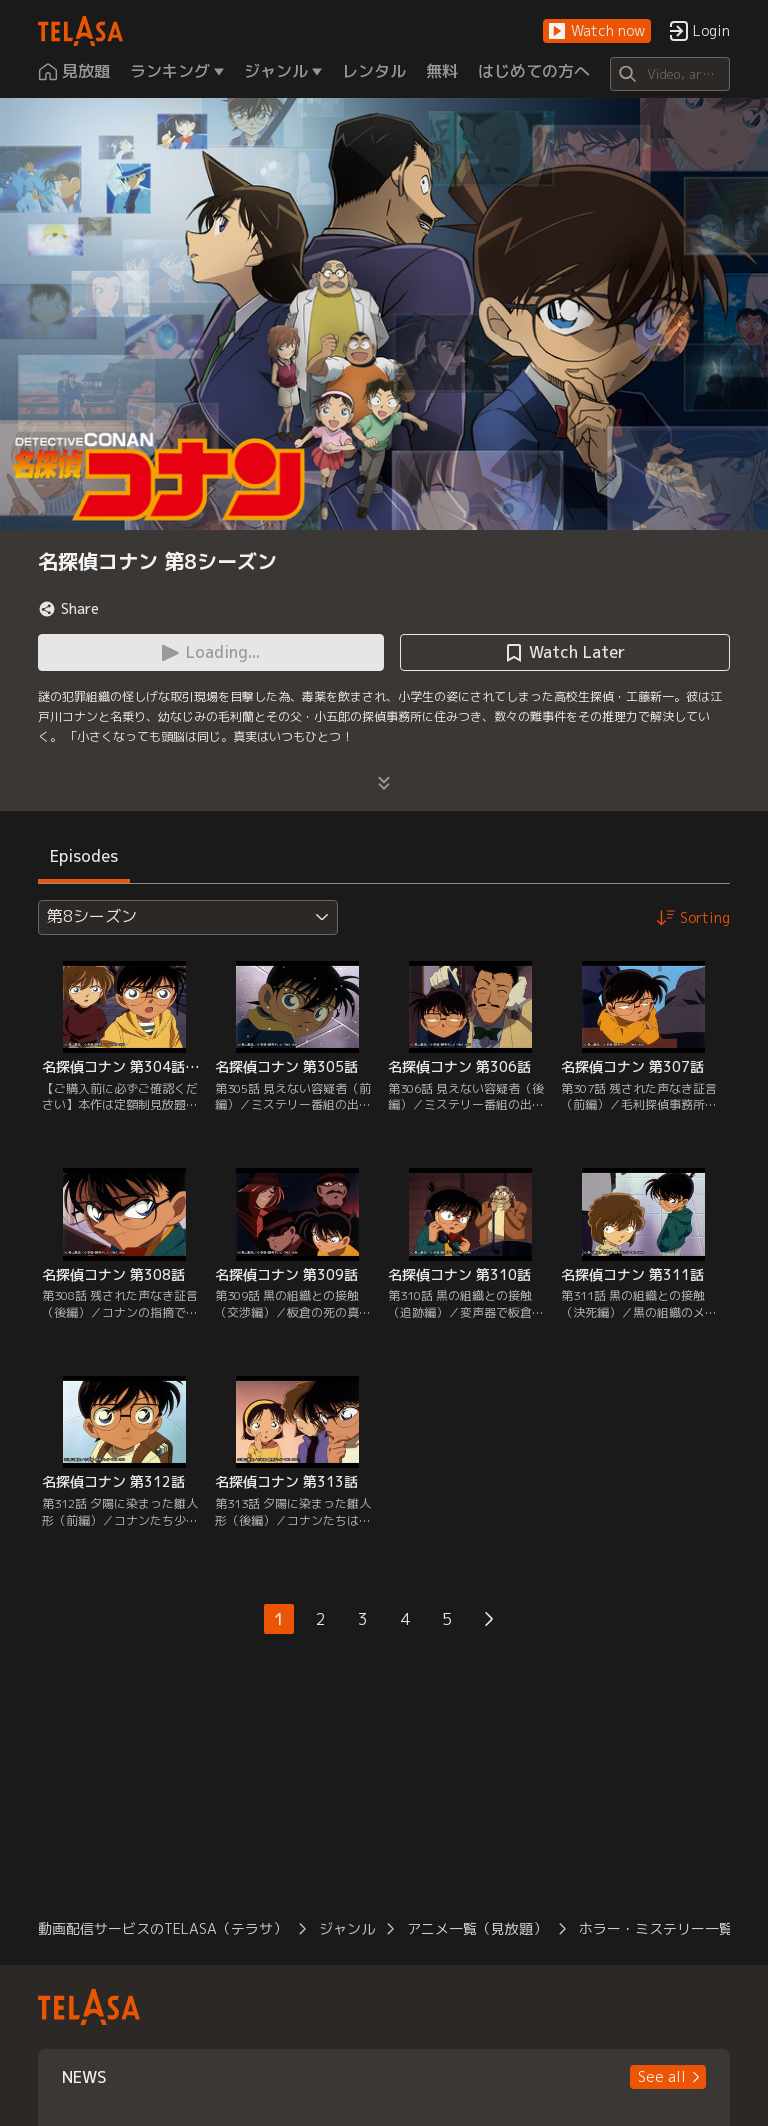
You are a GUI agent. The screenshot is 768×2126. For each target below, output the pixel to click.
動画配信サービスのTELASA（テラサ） (162, 1928)
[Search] (669, 74)
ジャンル (347, 1928)
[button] (597, 31)
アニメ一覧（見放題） (477, 1928)
